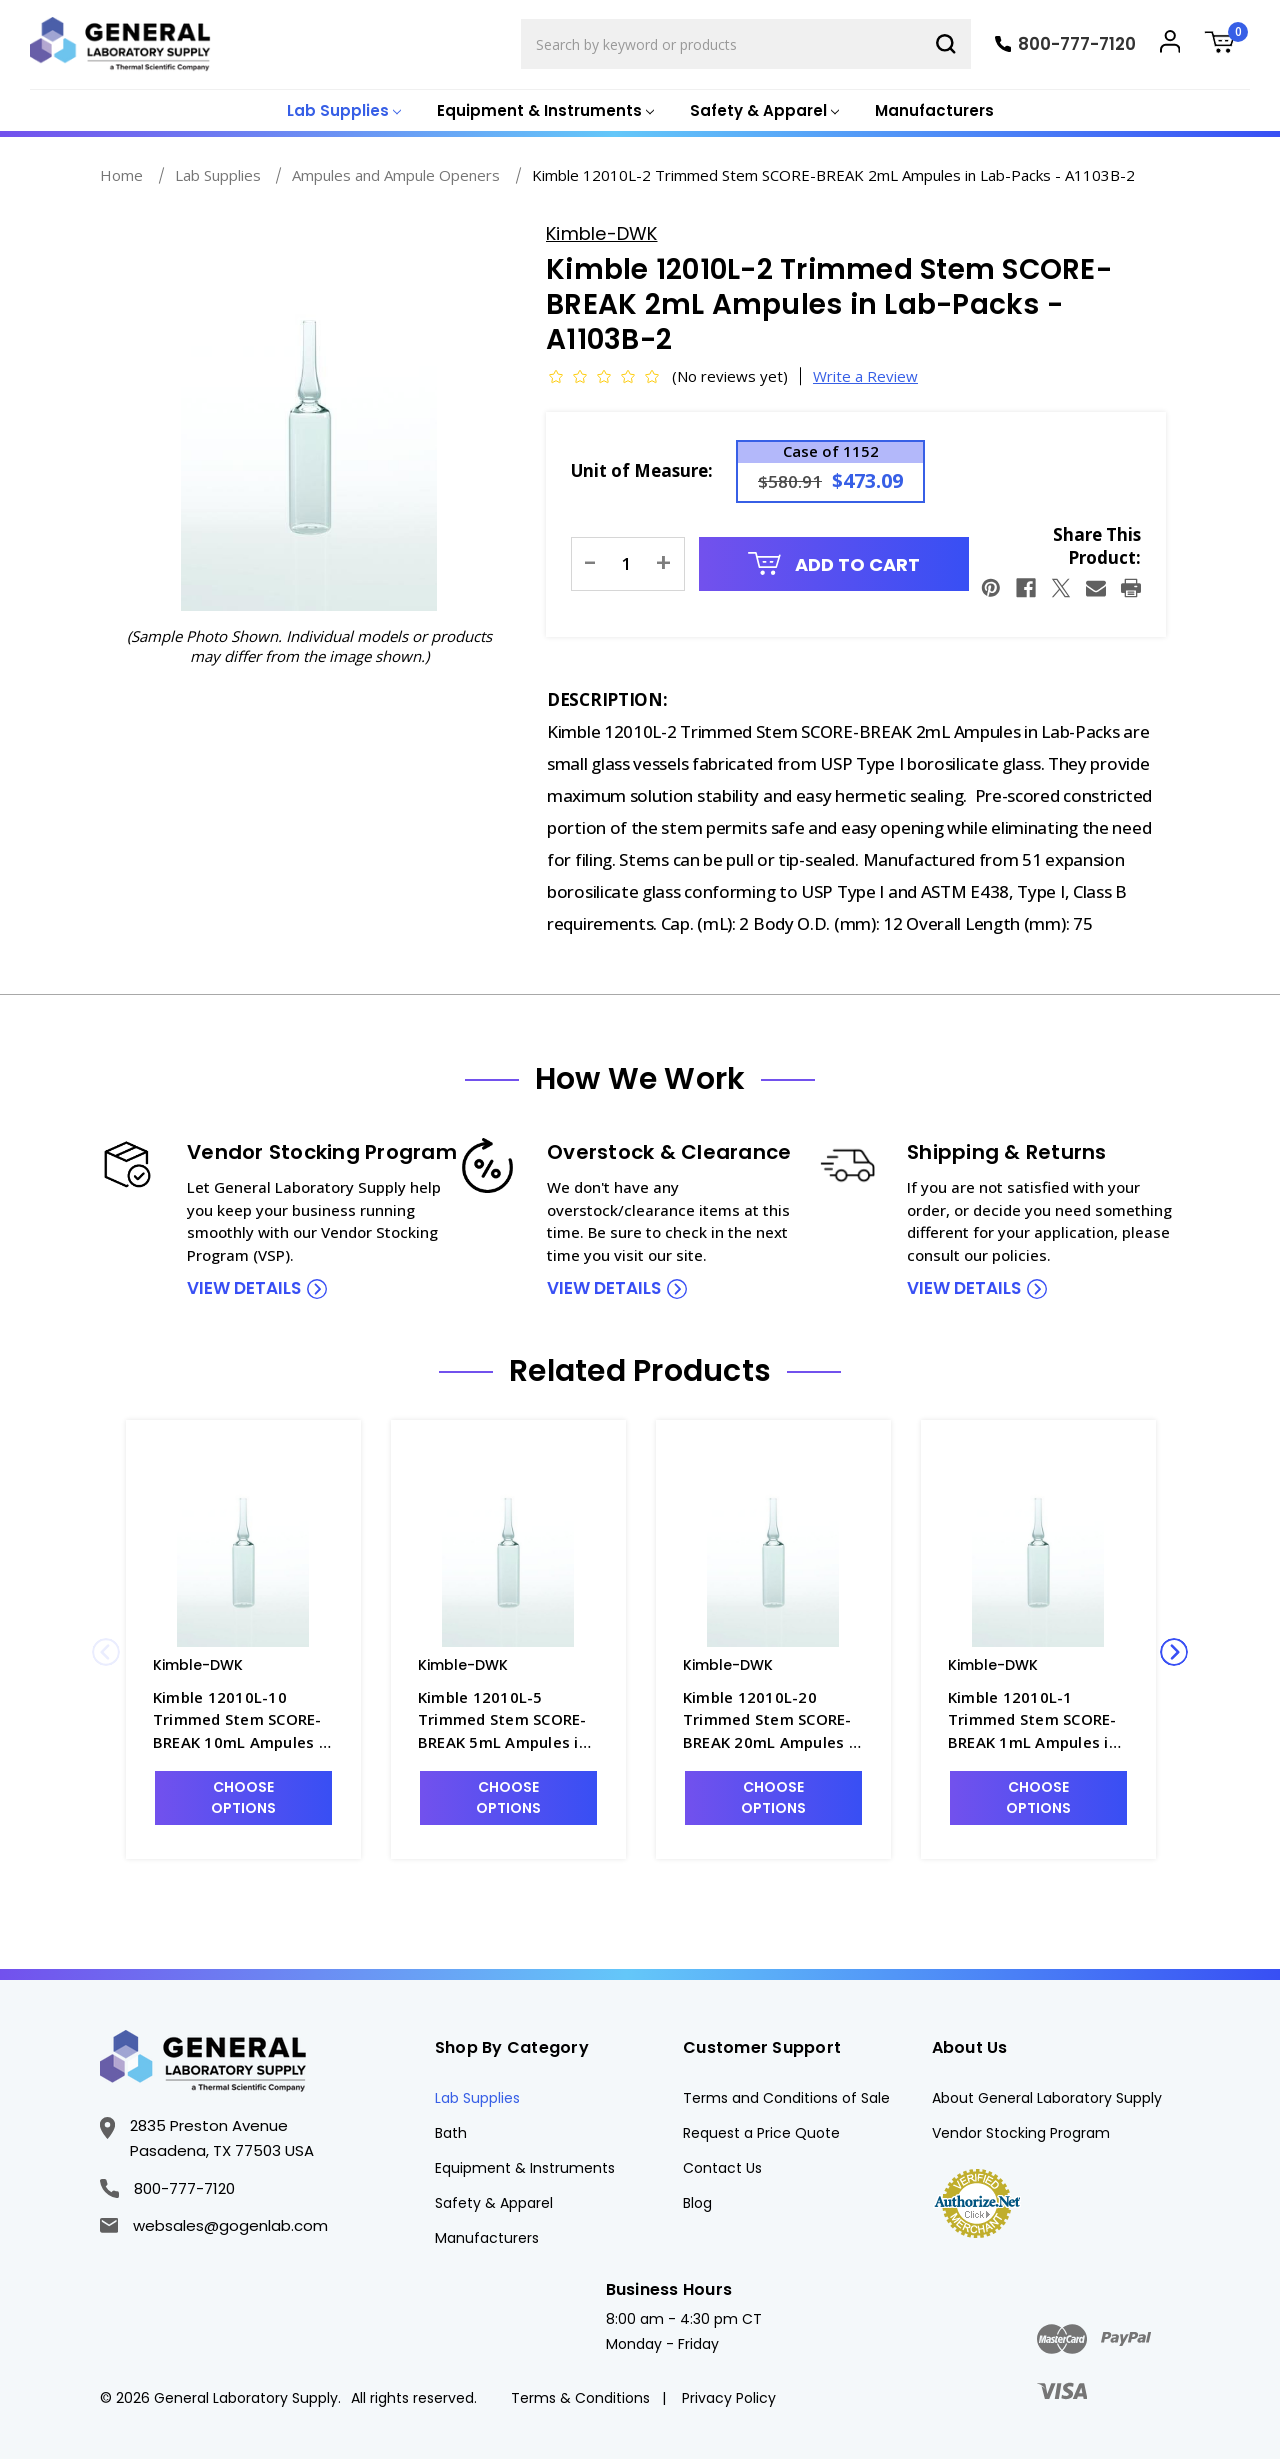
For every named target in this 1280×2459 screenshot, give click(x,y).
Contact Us (722, 2168)
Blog (697, 2203)
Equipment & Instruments (525, 2168)
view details (244, 1288)
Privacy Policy (729, 2398)
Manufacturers (934, 110)
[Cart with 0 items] (1227, 44)
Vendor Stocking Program (1021, 2133)
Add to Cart (834, 564)
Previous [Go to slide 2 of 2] (106, 1652)
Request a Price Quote (761, 2133)
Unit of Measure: (642, 470)
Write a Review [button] (865, 376)
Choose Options (243, 1797)
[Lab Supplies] (342, 111)
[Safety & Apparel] (762, 111)
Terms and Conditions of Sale (786, 2098)
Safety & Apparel (494, 2203)
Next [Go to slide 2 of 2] (1174, 1652)
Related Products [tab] (640, 1371)
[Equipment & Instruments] (543, 111)
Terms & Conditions (580, 2398)
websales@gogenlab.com (214, 2225)
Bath (451, 2133)
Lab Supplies (477, 2098)
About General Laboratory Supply (1047, 2098)
